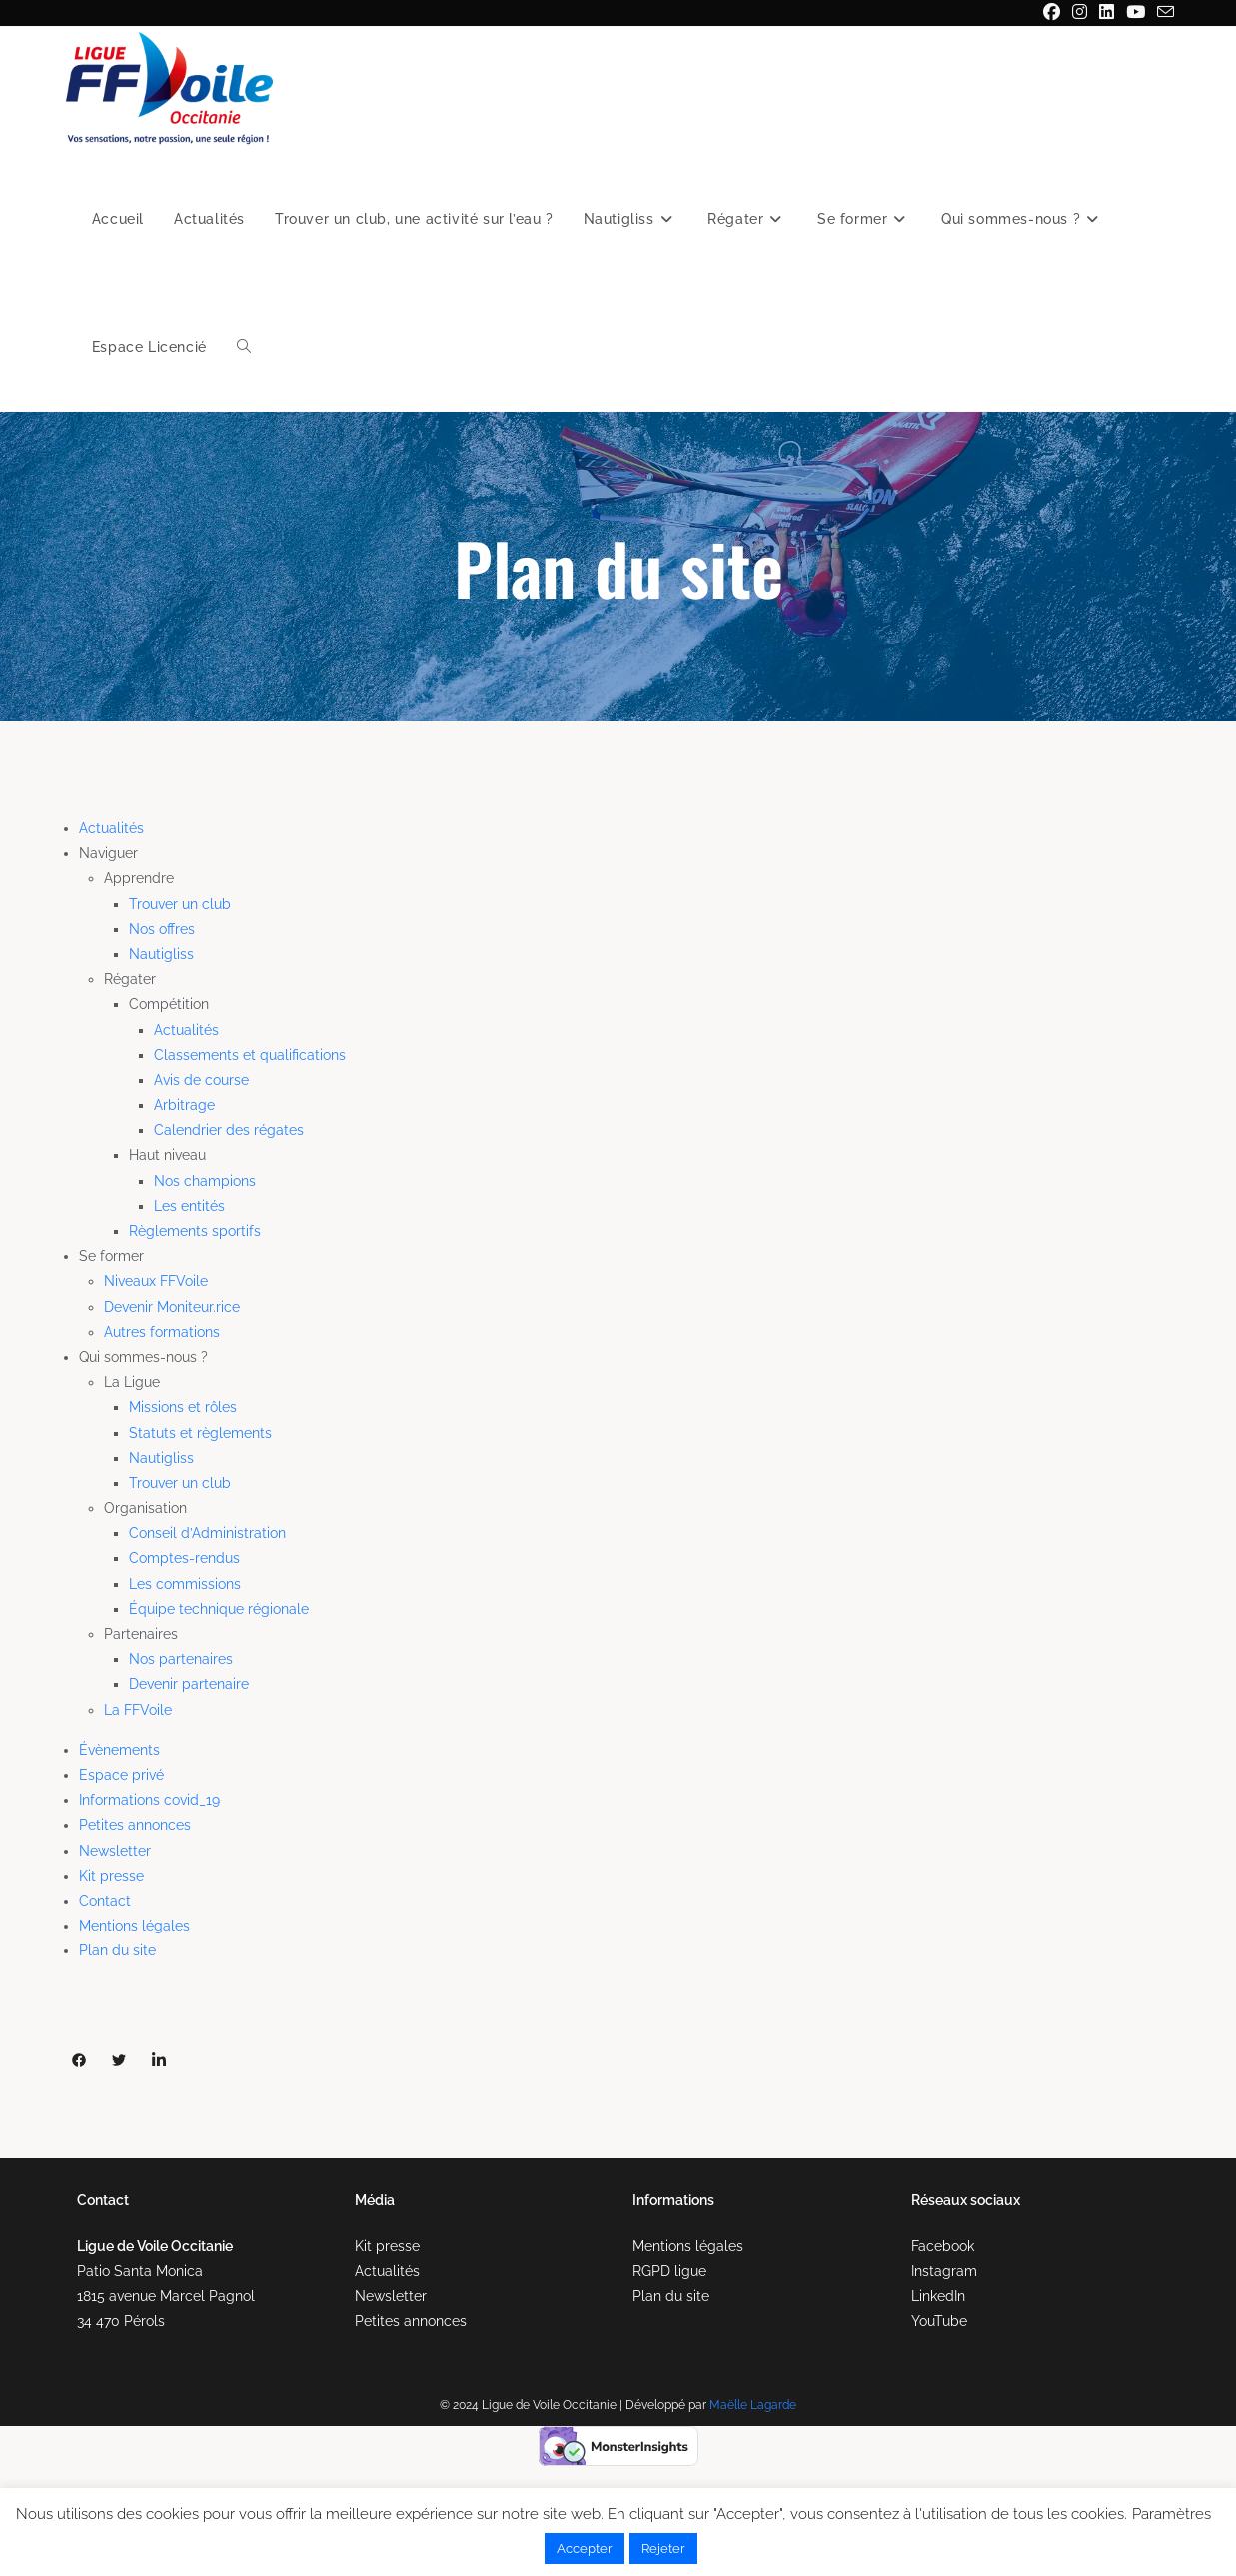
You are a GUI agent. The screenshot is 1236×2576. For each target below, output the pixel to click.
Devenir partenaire (189, 1684)
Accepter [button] (585, 2548)
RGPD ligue (669, 2271)
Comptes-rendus (184, 1558)
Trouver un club (180, 904)
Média (375, 2200)
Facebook (942, 2246)
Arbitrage (184, 1105)
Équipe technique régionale (219, 1609)
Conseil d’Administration (207, 1533)
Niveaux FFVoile (156, 1281)
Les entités (189, 1206)
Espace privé (121, 1775)
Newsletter (115, 1851)
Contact (105, 1901)
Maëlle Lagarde (752, 2405)
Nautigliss (161, 954)
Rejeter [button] (663, 2548)
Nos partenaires (181, 1659)
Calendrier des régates (229, 1130)
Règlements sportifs (195, 1231)
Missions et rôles (183, 1407)
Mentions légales (134, 1925)
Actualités (111, 828)
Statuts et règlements (200, 1433)
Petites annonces (135, 1825)
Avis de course (201, 1080)
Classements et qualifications (250, 1055)
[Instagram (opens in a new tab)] (1079, 13)
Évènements (119, 1750)
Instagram (944, 2271)
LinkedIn (938, 2296)
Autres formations (162, 1332)
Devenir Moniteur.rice (172, 1307)
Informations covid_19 (149, 1800)
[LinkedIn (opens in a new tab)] (1106, 13)
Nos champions (205, 1181)
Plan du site (117, 1950)
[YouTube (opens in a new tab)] (1135, 13)
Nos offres (162, 929)
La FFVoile (138, 1710)
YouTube (939, 2321)
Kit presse (111, 1876)
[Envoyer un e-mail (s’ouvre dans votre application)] (1162, 13)
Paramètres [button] (1171, 2514)
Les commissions (185, 1584)
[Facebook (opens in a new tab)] (1051, 13)
